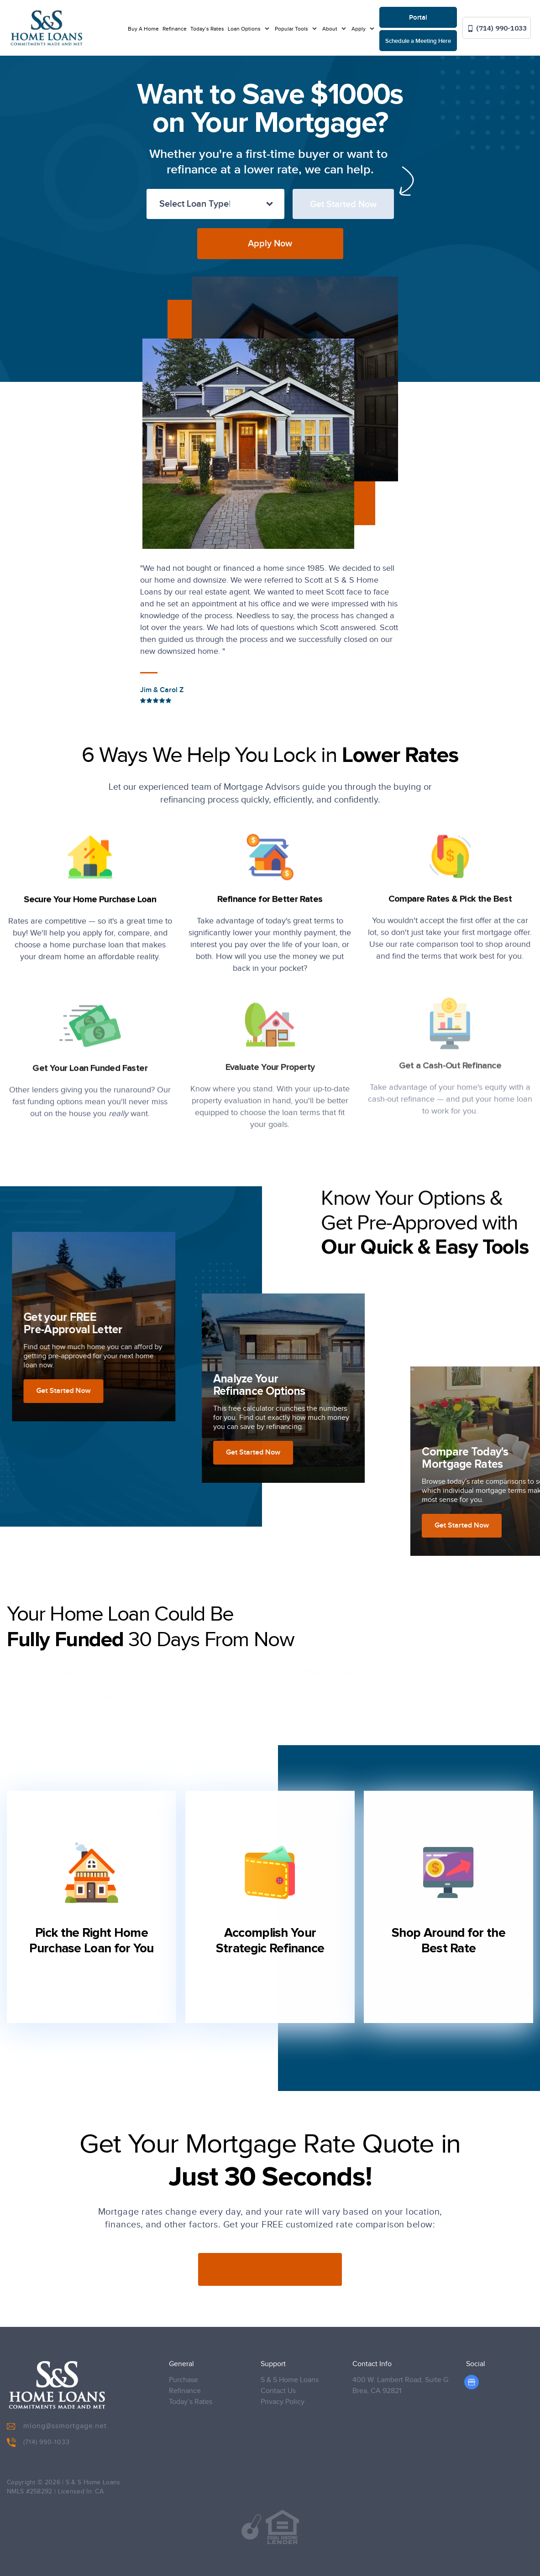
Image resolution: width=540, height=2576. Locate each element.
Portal (418, 18)
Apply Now (270, 243)
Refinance (175, 29)
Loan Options (245, 29)
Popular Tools (292, 29)
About (330, 29)
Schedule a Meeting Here (418, 41)
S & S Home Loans (290, 2380)
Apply (359, 29)
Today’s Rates (207, 29)
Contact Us (278, 2391)
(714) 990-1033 (497, 28)
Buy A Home (143, 29)
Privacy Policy (282, 2402)
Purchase (183, 2380)
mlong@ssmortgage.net (57, 2426)
